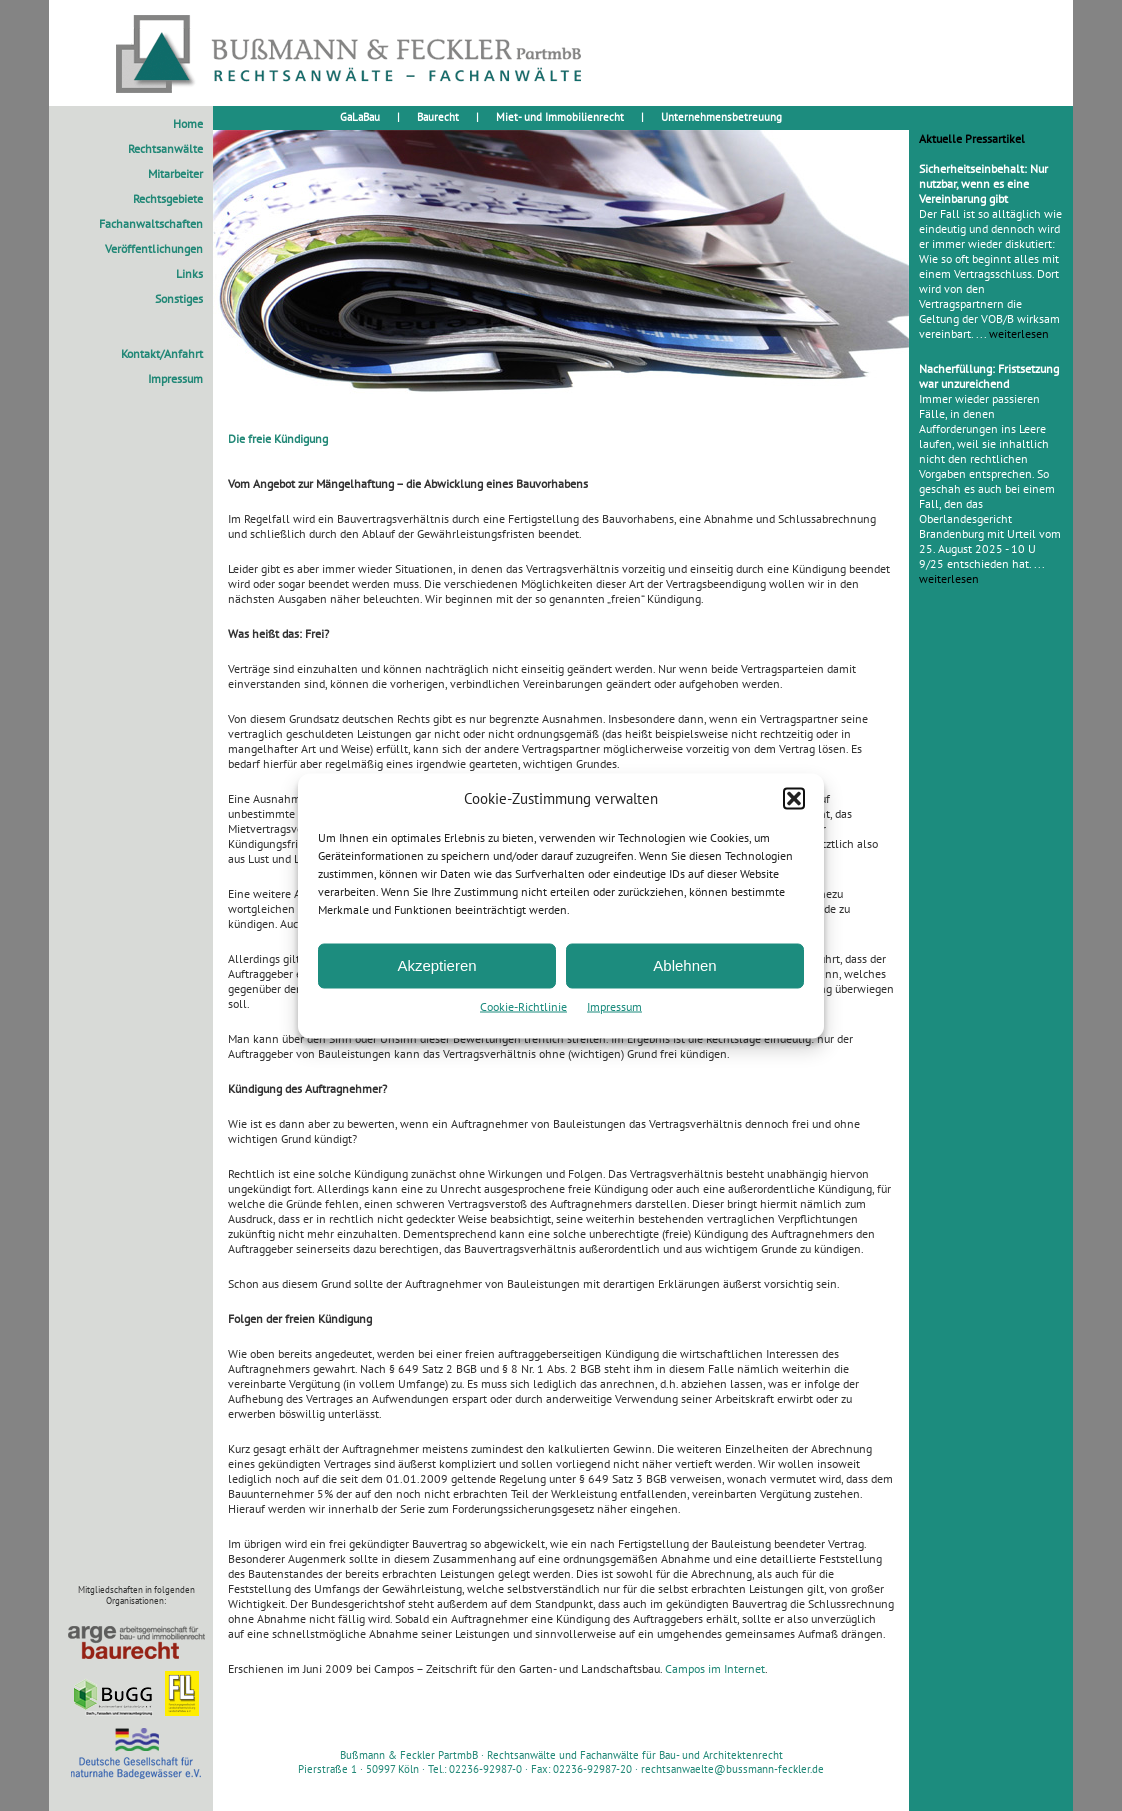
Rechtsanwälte (165, 148)
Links (189, 273)
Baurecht (438, 117)
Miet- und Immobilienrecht (560, 117)
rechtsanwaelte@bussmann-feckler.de (732, 1769)
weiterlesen (1019, 333)
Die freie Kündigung (278, 438)
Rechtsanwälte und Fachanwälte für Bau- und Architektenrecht (635, 1755)
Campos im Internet (715, 1668)
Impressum (614, 1005)
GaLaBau (360, 117)
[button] (794, 798)
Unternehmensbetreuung (721, 117)
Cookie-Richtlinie (523, 1005)
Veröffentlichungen (154, 248)
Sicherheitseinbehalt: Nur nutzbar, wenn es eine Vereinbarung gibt (983, 183)
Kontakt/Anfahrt (162, 353)
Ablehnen (684, 965)
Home (188, 123)
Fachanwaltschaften (151, 223)
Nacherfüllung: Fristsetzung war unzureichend (989, 376)
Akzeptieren (436, 965)
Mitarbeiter (175, 173)
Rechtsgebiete (168, 198)
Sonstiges (179, 298)
